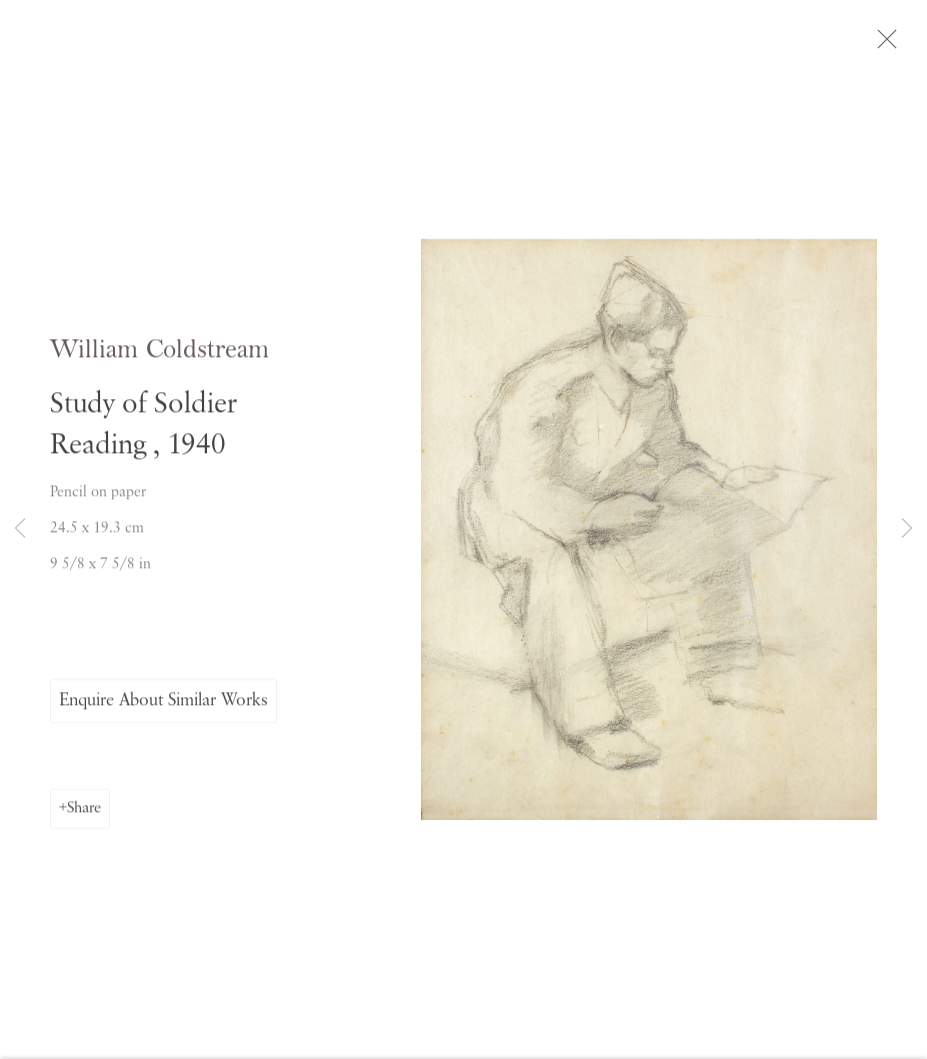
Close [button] (889, 45)
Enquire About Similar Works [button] (163, 705)
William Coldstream (159, 354)
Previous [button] (20, 529)
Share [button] (84, 813)
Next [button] (907, 529)
